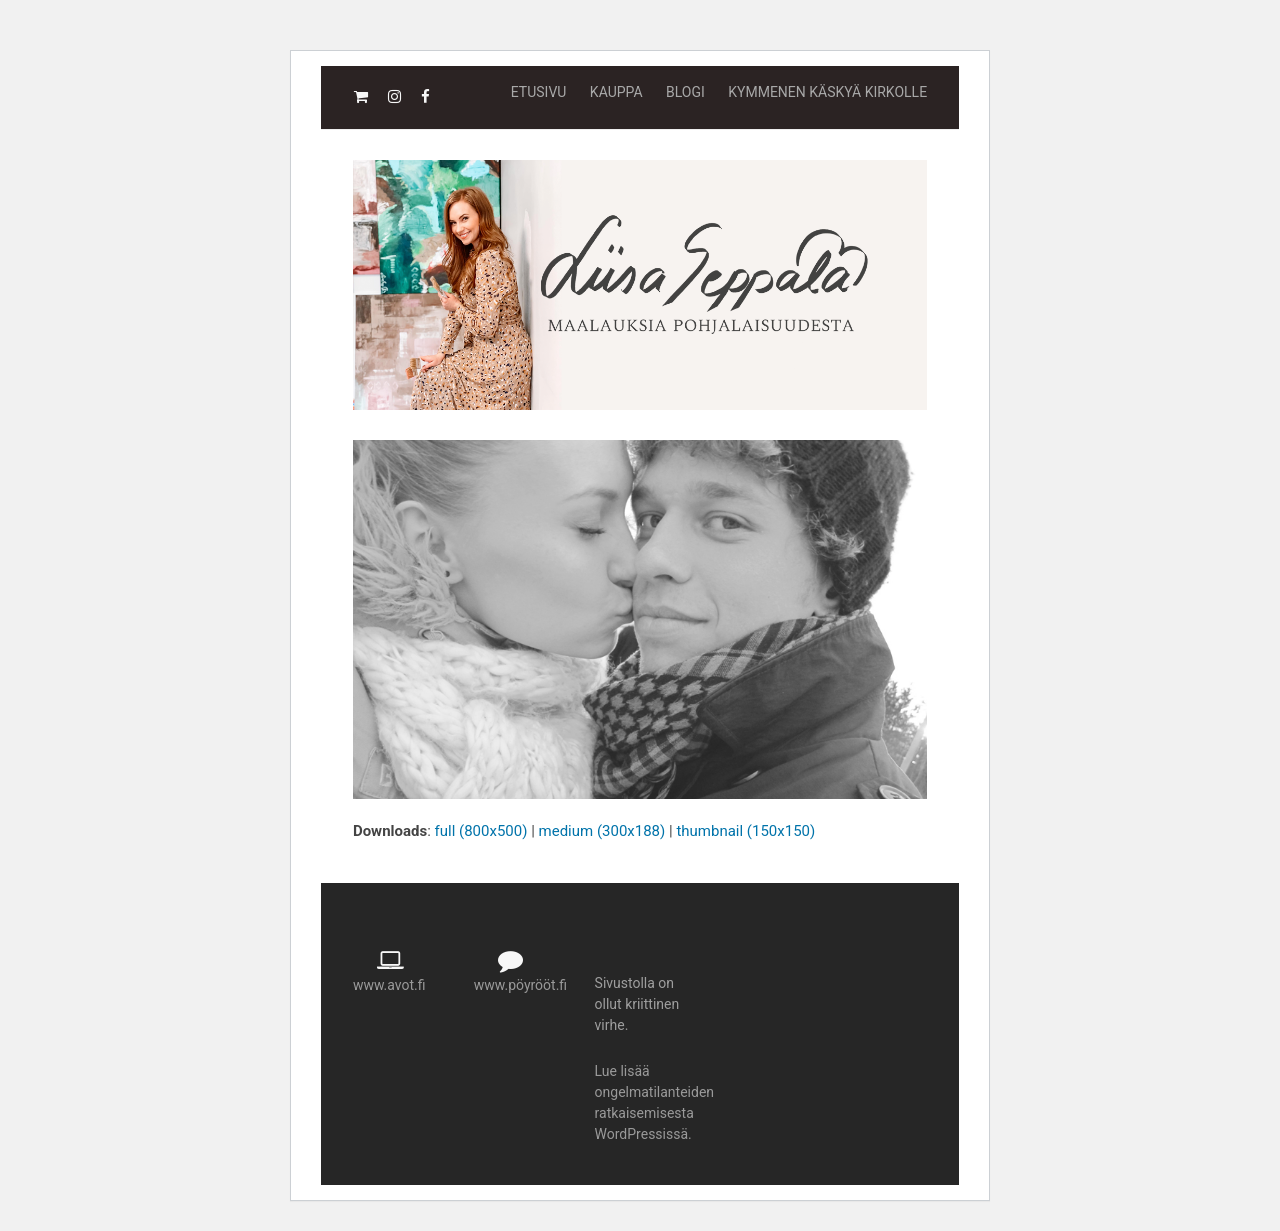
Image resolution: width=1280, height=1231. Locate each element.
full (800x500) (481, 831)
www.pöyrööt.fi (520, 985)
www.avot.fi (389, 985)
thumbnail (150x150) (745, 831)
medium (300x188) (602, 831)
